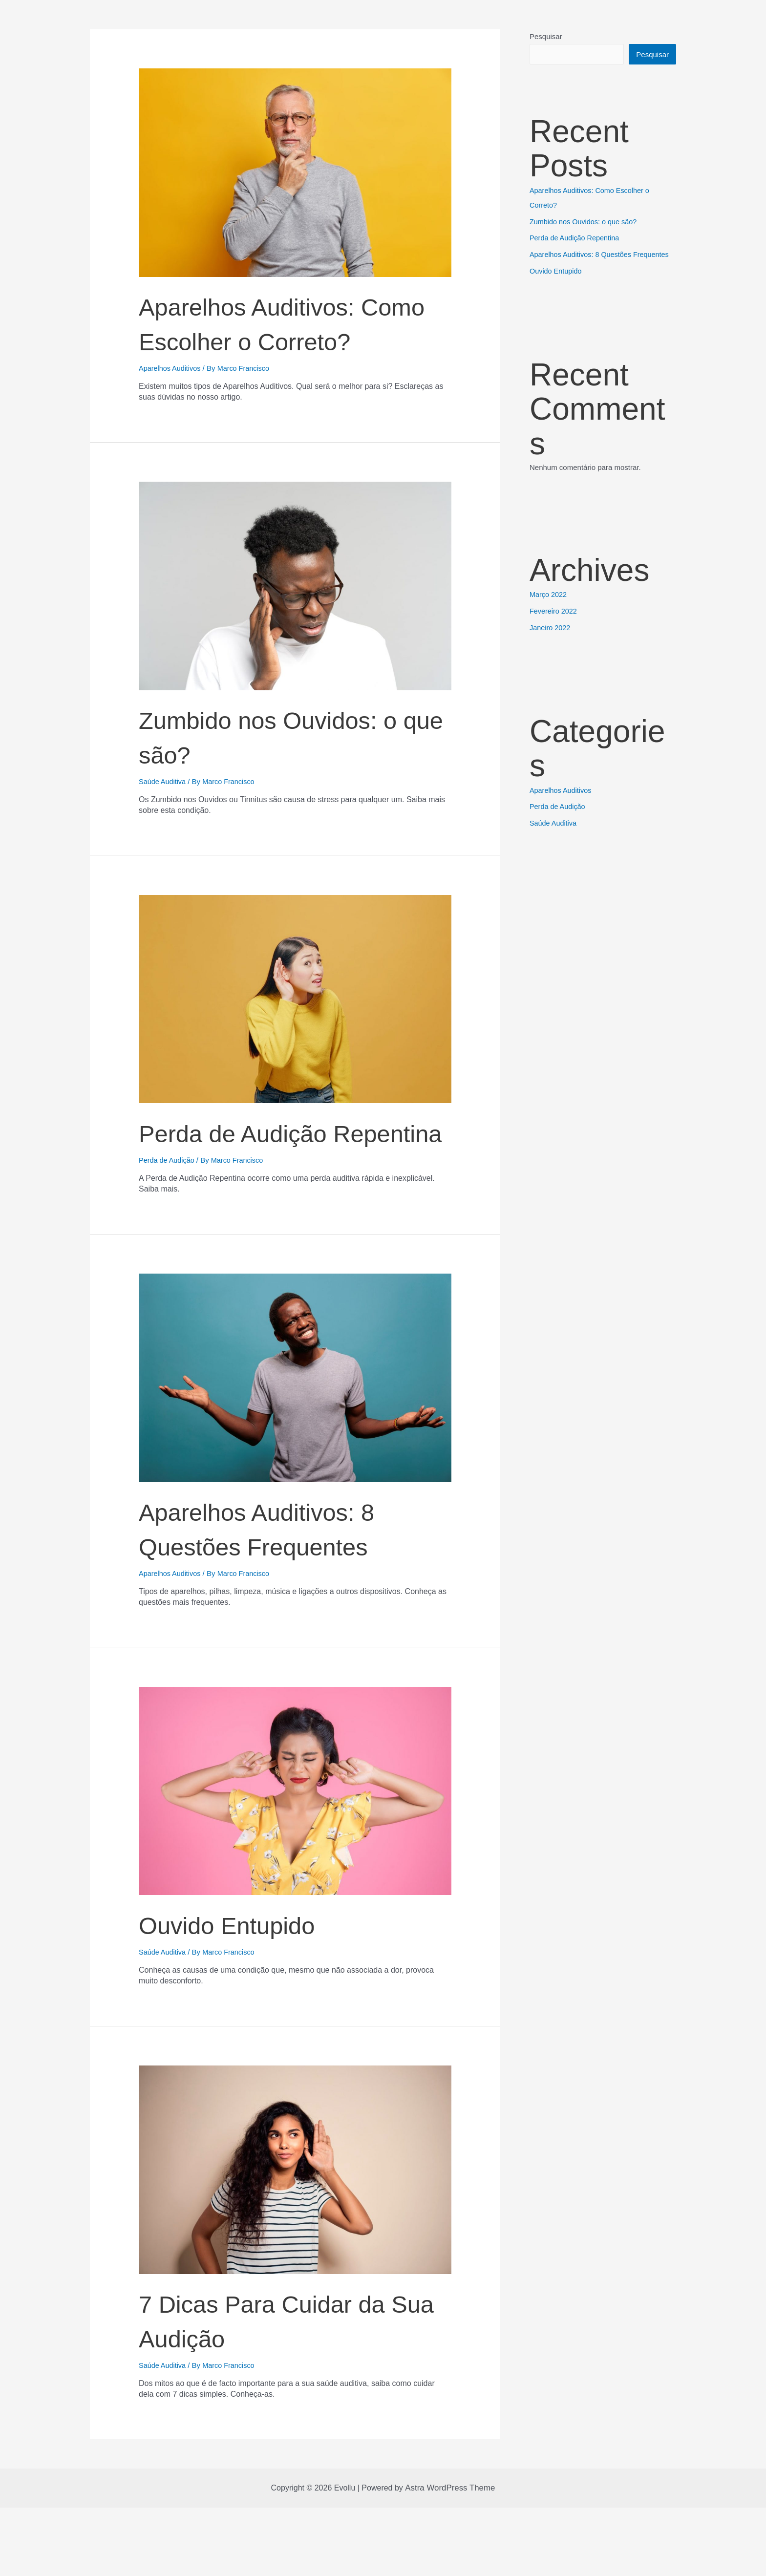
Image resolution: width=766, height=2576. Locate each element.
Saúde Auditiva (163, 815)
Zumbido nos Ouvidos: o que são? (282, 769)
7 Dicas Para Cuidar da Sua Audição (279, 2387)
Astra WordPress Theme (450, 2556)
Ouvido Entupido (254, 1991)
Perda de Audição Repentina (262, 1182)
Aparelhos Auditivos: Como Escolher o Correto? (280, 339)
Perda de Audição (167, 1229)
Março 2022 (549, 595)
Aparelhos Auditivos (171, 402)
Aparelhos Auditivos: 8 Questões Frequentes (293, 1596)
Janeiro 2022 (551, 628)
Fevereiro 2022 (554, 611)
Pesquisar (546, 36)
